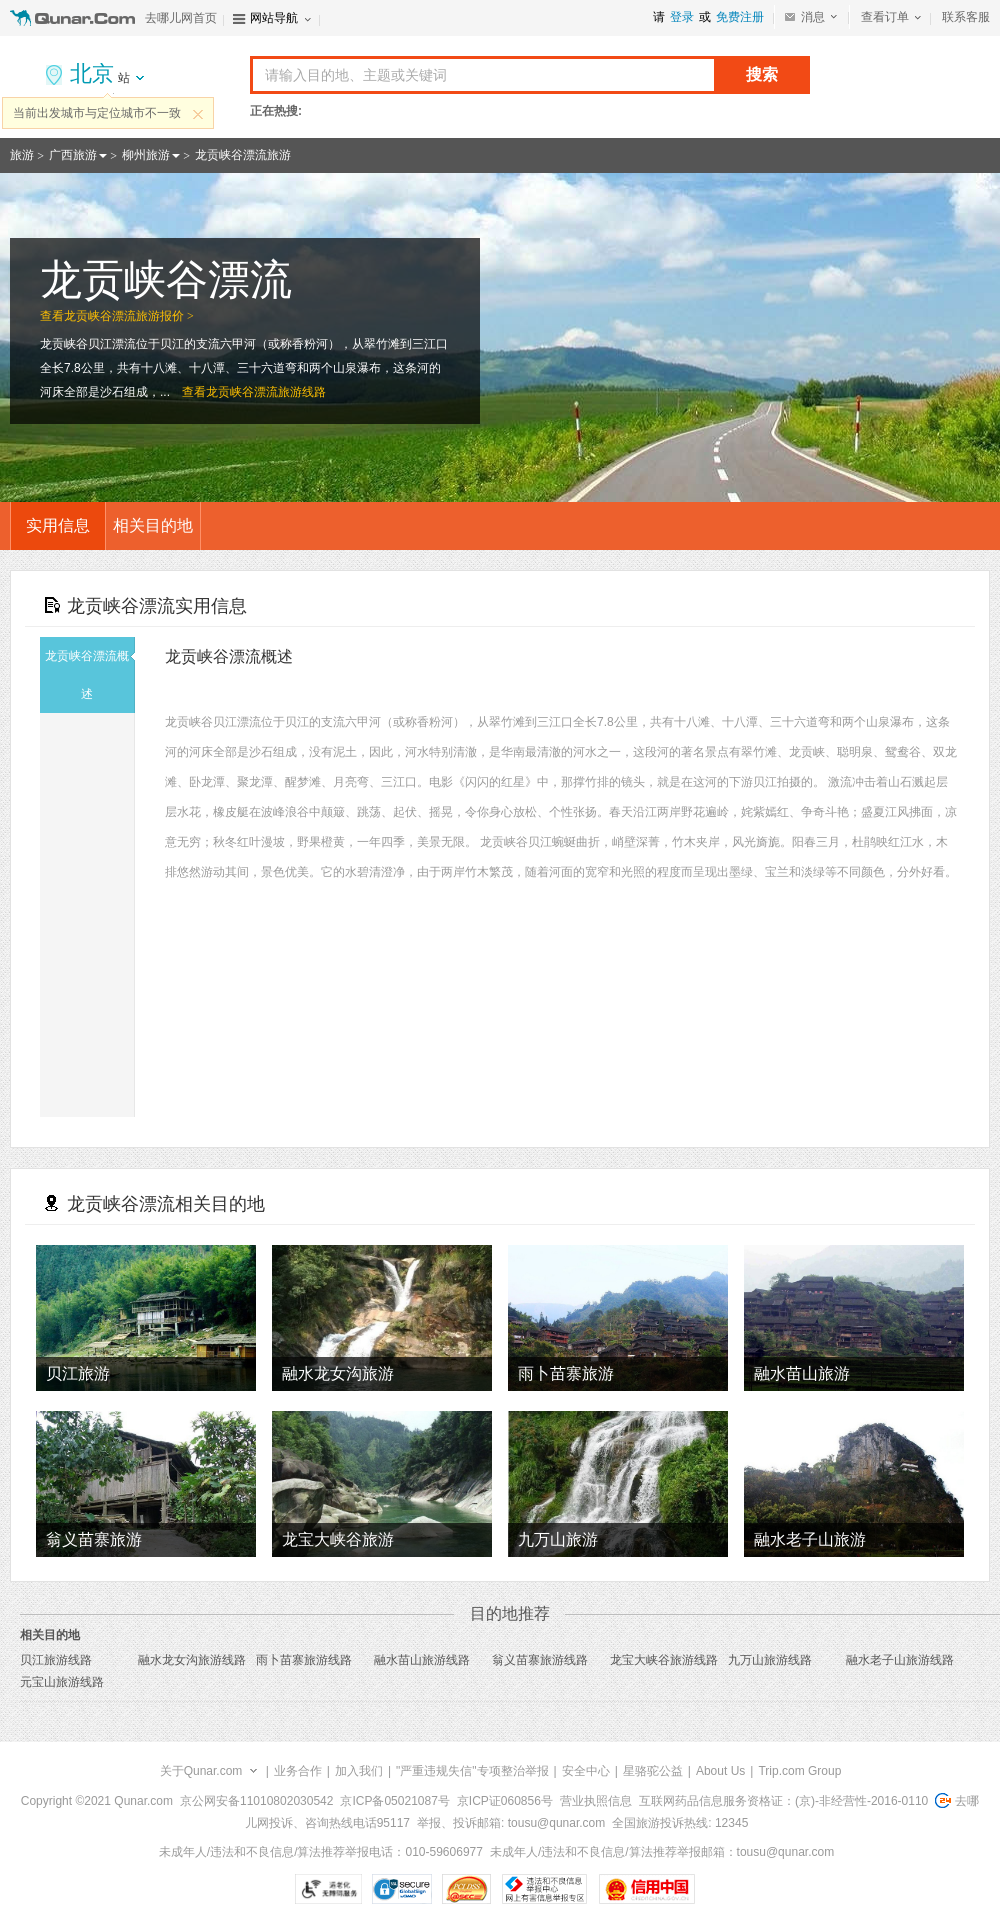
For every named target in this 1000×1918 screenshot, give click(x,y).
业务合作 (298, 1771)
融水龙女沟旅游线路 (192, 1660)
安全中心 (586, 1771)
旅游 (22, 155)
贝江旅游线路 (56, 1660)
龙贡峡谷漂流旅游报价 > (129, 316)
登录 (682, 17)
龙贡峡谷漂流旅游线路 (266, 392)
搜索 (762, 74)
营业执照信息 (596, 1801)
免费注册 (740, 17)
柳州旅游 (146, 155)
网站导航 (274, 18)
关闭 (198, 114)
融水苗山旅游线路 (422, 1660)
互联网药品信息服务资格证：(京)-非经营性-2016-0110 (783, 1801)
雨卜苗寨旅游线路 (304, 1660)
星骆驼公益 (653, 1771)
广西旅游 (73, 155)
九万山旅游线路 (770, 1660)
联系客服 (966, 17)
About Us (720, 1771)
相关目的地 (153, 525)
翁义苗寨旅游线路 (540, 1660)
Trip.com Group (799, 1771)
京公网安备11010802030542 (256, 1801)
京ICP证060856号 (505, 1801)
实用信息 (58, 525)
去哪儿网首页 (181, 18)
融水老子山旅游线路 (900, 1660)
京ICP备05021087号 (394, 1801)
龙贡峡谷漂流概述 (90, 675)
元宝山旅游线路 (62, 1682)
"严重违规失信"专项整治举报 (472, 1771)
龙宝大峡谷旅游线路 (664, 1660)
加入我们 (359, 1771)
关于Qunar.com (201, 1771)
